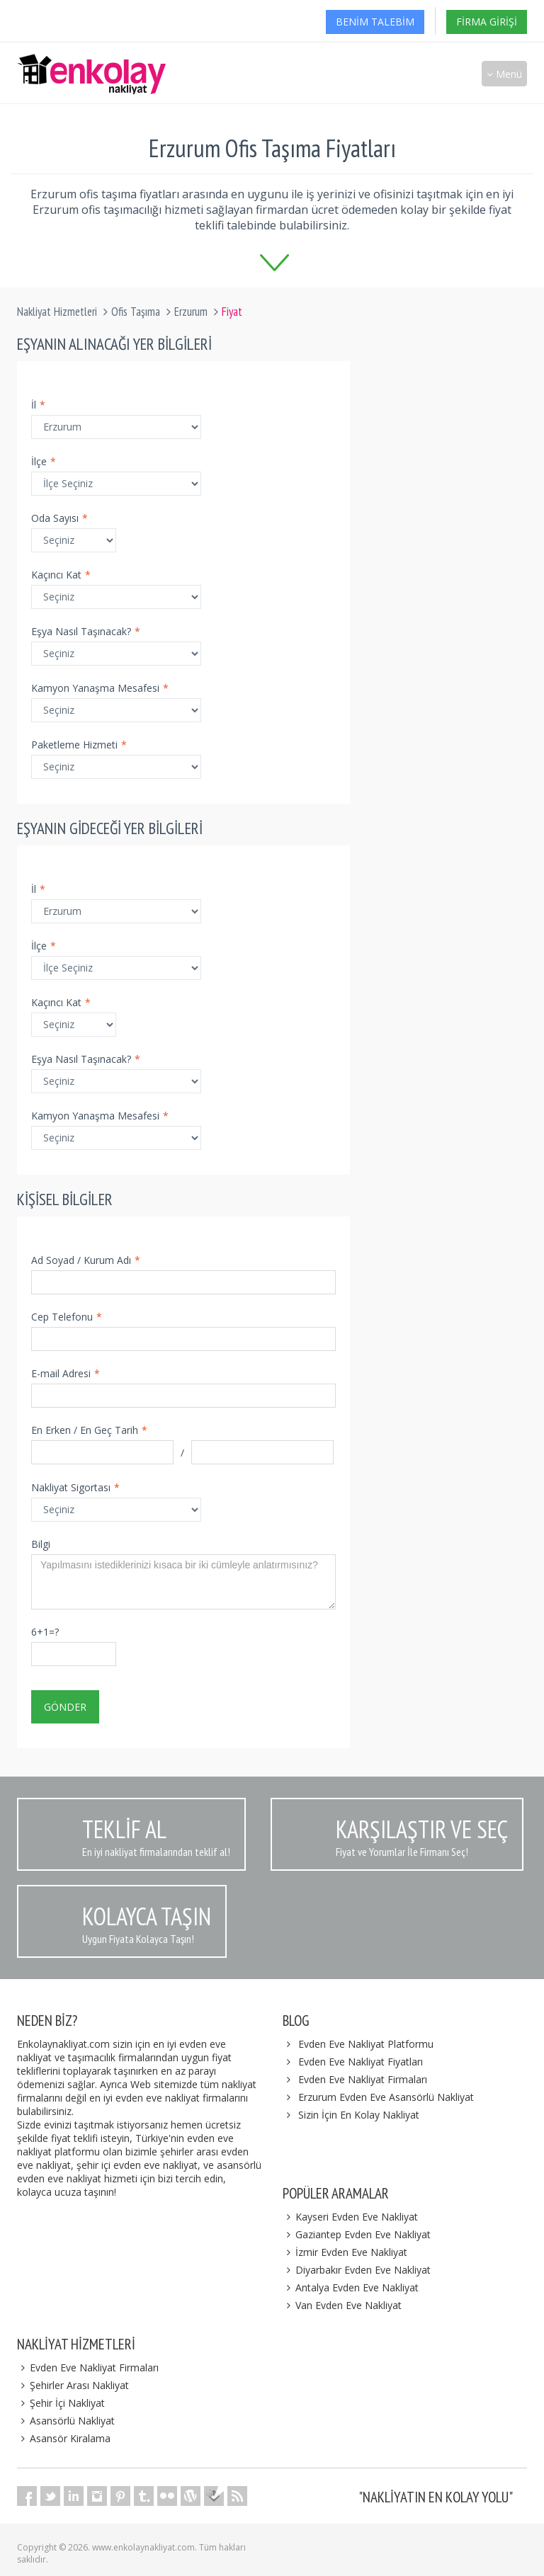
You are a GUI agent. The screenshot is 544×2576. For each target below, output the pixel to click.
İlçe (43, 461)
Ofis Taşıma (135, 311)
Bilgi (40, 1544)
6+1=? (45, 1632)
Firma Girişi (486, 21)
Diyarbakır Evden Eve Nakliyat (357, 2269)
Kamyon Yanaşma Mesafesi (100, 688)
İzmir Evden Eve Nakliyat (345, 2252)
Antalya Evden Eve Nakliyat (351, 2287)
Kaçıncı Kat (61, 574)
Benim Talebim (375, 21)
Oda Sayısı (59, 518)
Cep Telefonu (66, 1316)
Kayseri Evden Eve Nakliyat (350, 2216)
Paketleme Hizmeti (79, 744)
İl (38, 404)
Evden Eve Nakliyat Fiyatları (360, 2061)
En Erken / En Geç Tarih (89, 1430)
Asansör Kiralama (63, 2438)
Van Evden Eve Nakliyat (342, 2305)
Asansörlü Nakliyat (66, 2420)
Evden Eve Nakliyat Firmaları (362, 2079)
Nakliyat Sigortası (75, 1487)
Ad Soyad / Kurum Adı (85, 1260)
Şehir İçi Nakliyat (61, 2403)
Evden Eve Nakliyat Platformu (366, 2044)
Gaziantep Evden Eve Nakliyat (357, 2234)
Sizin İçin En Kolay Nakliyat (358, 2114)
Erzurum (191, 311)
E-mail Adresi (65, 1373)
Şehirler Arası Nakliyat (73, 2385)
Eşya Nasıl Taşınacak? (85, 631)
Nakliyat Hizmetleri (57, 311)
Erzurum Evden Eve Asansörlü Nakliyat (386, 2097)
